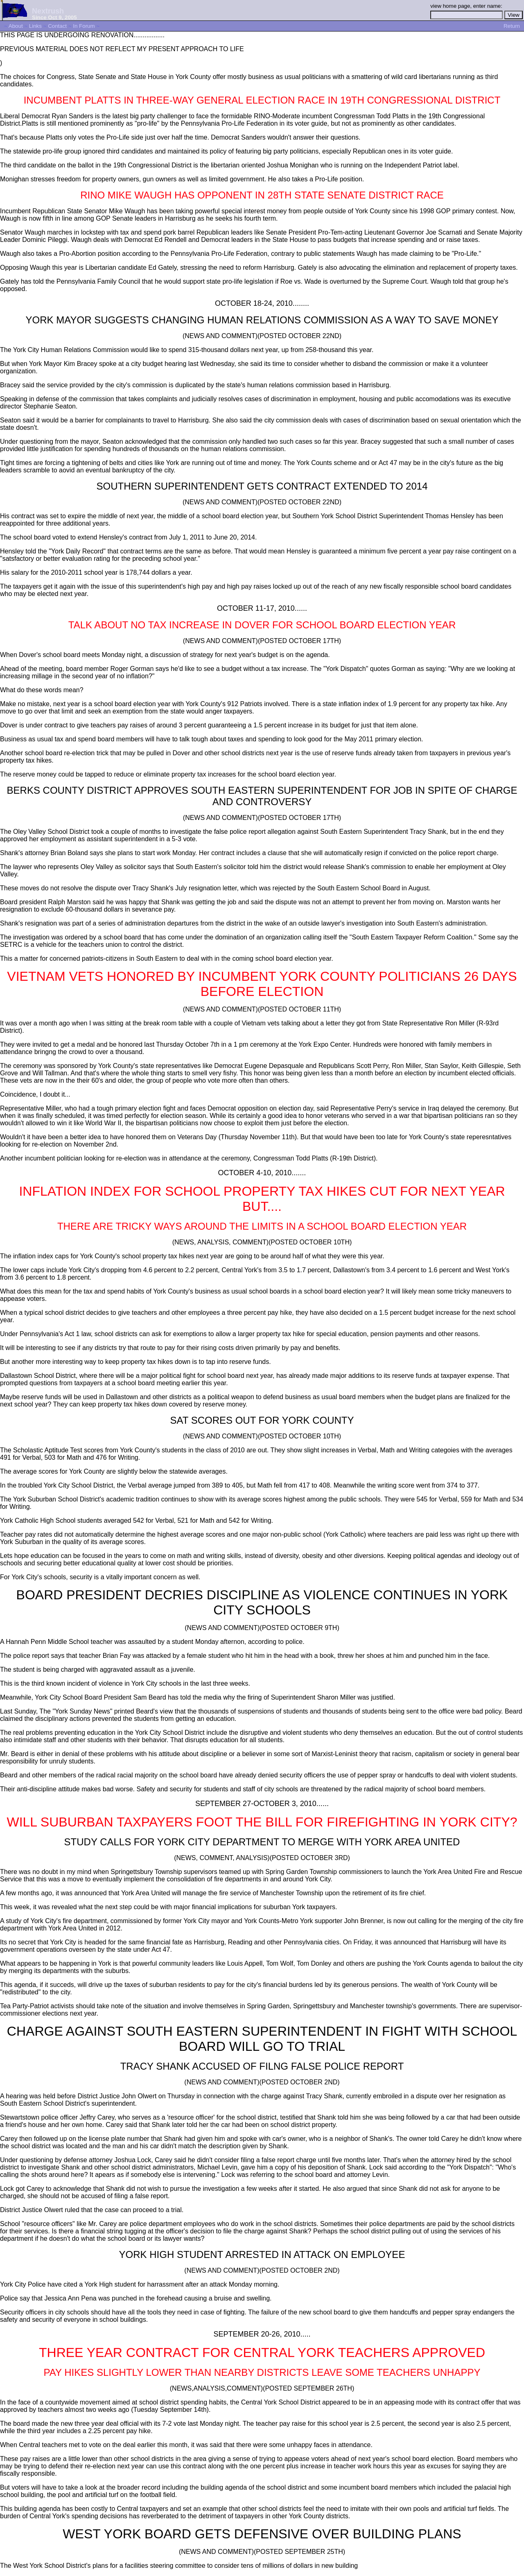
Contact (57, 26)
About (16, 26)
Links (35, 26)
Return (512, 26)
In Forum (84, 26)
